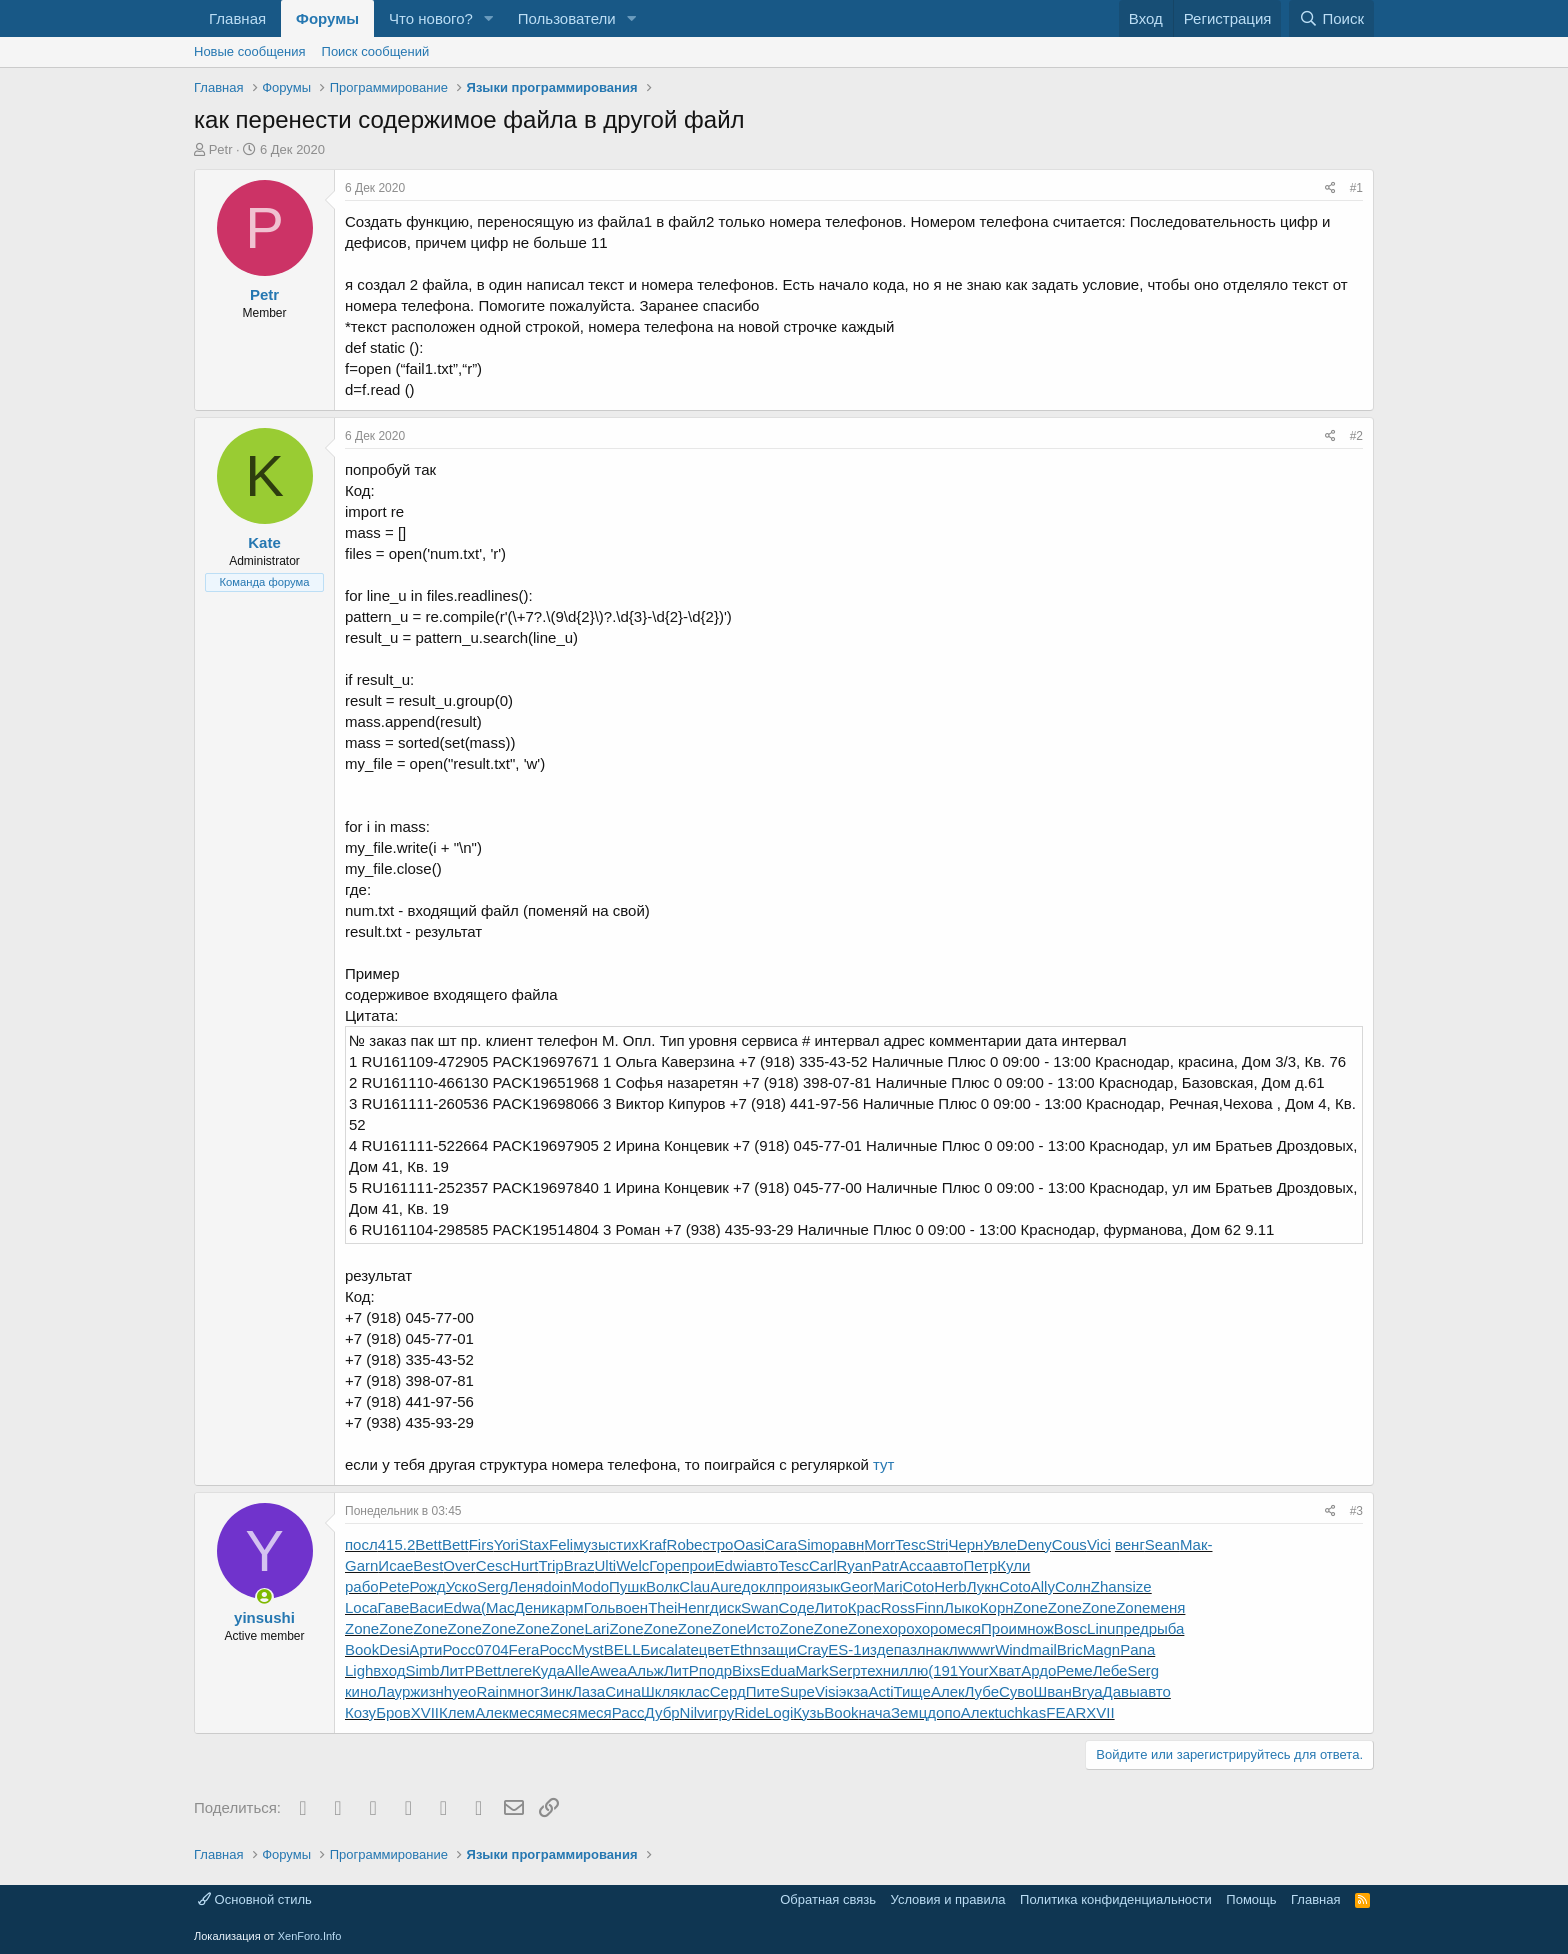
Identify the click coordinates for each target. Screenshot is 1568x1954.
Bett (428, 1544)
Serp (845, 1670)
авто (762, 1565)
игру (720, 1712)
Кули (1013, 1565)
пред (1131, 1628)
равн (847, 1544)
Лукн (983, 1586)
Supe (797, 1691)
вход (389, 1670)
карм (567, 1607)
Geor (856, 1586)
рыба (1167, 1628)
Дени (532, 1607)
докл (758, 1586)
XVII (425, 1712)
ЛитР (457, 1670)
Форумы (327, 18)
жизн (427, 1691)
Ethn (745, 1649)
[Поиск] (1331, 18)
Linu (1101, 1628)
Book (362, 1649)
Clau (694, 1586)
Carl (823, 1565)
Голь (600, 1607)
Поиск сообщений (376, 51)
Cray (813, 1649)
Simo (814, 1544)
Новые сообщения (250, 51)
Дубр (662, 1712)
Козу (360, 1712)
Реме (1074, 1670)
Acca (915, 1565)
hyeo (460, 1691)
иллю (909, 1670)
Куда (548, 1670)
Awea (608, 1670)
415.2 (397, 1544)
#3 (1356, 1511)
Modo (591, 1586)
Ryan (854, 1565)
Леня (526, 1586)
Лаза (588, 1691)
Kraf (653, 1544)
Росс (459, 1649)
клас (693, 1691)
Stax (534, 1544)
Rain (491, 1691)
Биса (658, 1649)
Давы (1121, 1691)
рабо (362, 1586)
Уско (461, 1586)
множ (1035, 1628)
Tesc (910, 1544)
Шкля (659, 1691)
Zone (1031, 1607)
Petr (221, 149)
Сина (623, 1691)
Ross (898, 1607)
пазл (910, 1649)
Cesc (493, 1565)
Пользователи (567, 18)
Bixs (746, 1670)
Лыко (962, 1607)
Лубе (982, 1691)
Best (428, 1565)
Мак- (1196, 1544)
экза (854, 1691)
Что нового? (431, 18)
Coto (919, 1586)
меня (1167, 1607)
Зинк (556, 1691)
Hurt (524, 1565)
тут (883, 1464)
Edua (777, 1670)
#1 (1356, 188)
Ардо (1038, 1670)
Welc (632, 1565)
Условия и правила (948, 1899)
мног (523, 1691)
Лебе (1110, 1670)
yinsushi (264, 1617)
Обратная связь (828, 1899)
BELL (622, 1649)
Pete (394, 1586)
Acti (880, 1691)
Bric (1070, 1649)
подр (715, 1670)
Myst (588, 1649)
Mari (887, 1586)
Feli (561, 1544)
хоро (898, 1628)
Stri (937, 1544)
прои (697, 1565)
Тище (911, 1691)
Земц (909, 1712)
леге (516, 1670)
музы (591, 1544)
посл (361, 1544)
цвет (714, 1649)
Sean (1162, 1544)
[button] (489, 18)
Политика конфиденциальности (1116, 1899)
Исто (762, 1628)
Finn (929, 1607)
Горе (665, 1565)
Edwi (731, 1565)
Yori (506, 1544)
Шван (1053, 1691)
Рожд (427, 1586)
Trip (550, 1565)
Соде (797, 1607)
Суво (1016, 1691)
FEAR (1066, 1712)
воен (631, 1607)
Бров (393, 1712)
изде (878, 1649)
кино (361, 1691)
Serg (493, 1586)
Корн (997, 1607)
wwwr (977, 1649)
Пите (763, 1691)
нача (875, 1712)
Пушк (627, 1586)
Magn (1102, 1649)
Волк (662, 1586)
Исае (395, 1565)
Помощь (1251, 1899)
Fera (524, 1649)
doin (557, 1586)
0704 (491, 1649)
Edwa (463, 1607)
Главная (237, 18)
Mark (811, 1670)
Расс (628, 1712)
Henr (693, 1607)
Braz (579, 1565)
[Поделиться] (1330, 188)
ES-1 (844, 1649)
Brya (1087, 1691)
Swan (760, 1607)
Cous (1069, 1544)
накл (942, 1649)
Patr (886, 1565)
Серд (728, 1691)
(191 (943, 1670)
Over (459, 1565)
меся (964, 1628)
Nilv (692, 1712)
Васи (426, 1607)
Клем (457, 1712)
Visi (827, 1691)
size (1138, 1586)
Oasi (748, 1544)
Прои (999, 1628)
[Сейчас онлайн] (264, 1596)
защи (779, 1649)
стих (624, 1544)
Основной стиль (255, 1899)
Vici (1099, 1544)
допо (944, 1712)
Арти (425, 1649)
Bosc (1070, 1628)
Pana (1137, 1649)
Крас (864, 1607)
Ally (1043, 1586)
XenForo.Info (310, 1936)
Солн (1073, 1586)
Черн (965, 1544)
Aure (726, 1586)
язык (824, 1586)
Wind (1012, 1649)
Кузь (808, 1712)
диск (725, 1607)
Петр (980, 1565)
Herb (950, 1586)
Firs (481, 1544)
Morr (879, 1544)
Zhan (1108, 1586)
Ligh (359, 1670)
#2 (1356, 436)
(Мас (498, 1607)
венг (1130, 1544)
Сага (780, 1544)
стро (717, 1544)
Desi (394, 1649)
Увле (999, 1544)
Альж (645, 1670)
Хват (1005, 1670)
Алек (948, 1691)
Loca (361, 1607)
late (687, 1649)
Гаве (394, 1607)
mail (1043, 1649)
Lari (596, 1628)
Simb (422, 1670)
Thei (662, 1607)
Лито (831, 1607)
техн (876, 1670)
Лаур (394, 1691)
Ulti (606, 1565)
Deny (1034, 1544)
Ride (749, 1712)
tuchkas (1021, 1712)
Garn (361, 1565)
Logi (779, 1712)
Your (973, 1670)
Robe (685, 1544)
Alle (577, 1670)
